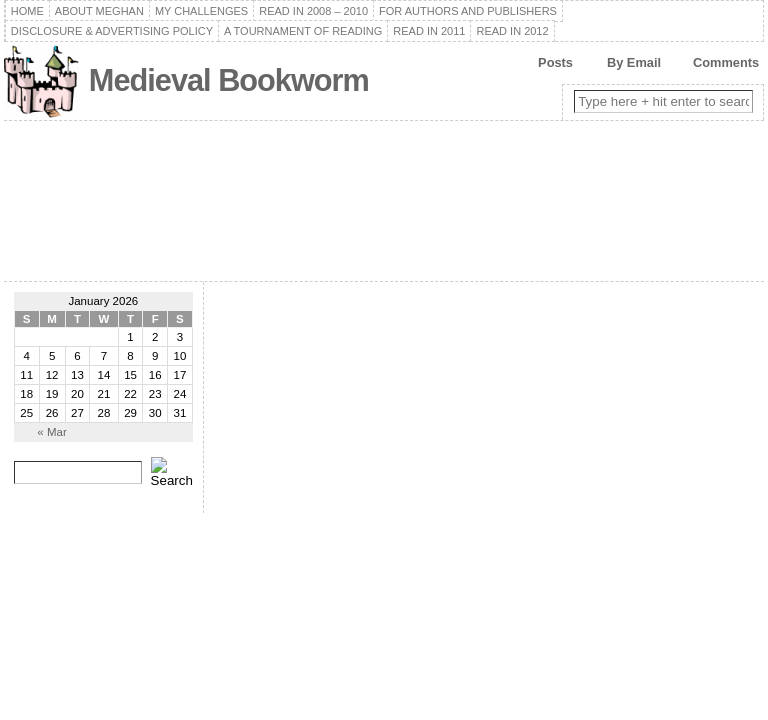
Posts (555, 62)
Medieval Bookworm (229, 80)
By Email (634, 62)
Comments (726, 62)
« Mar (51, 432)
